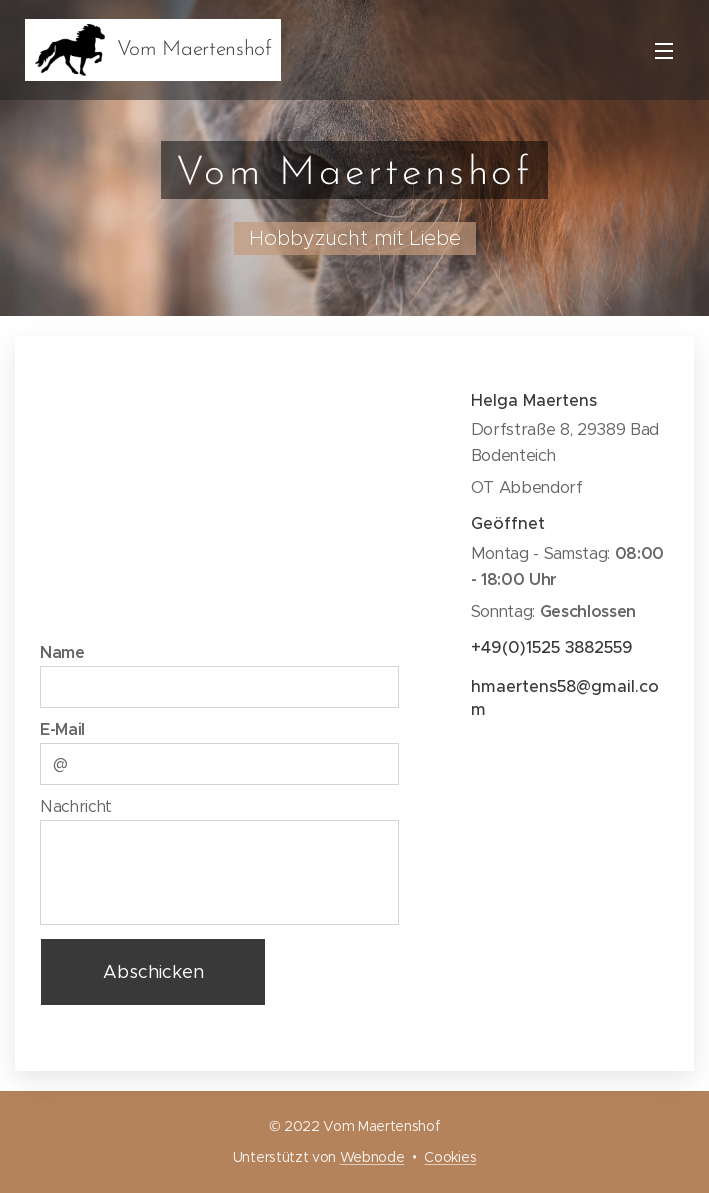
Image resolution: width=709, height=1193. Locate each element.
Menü (664, 51)
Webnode (372, 1157)
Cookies (450, 1157)
